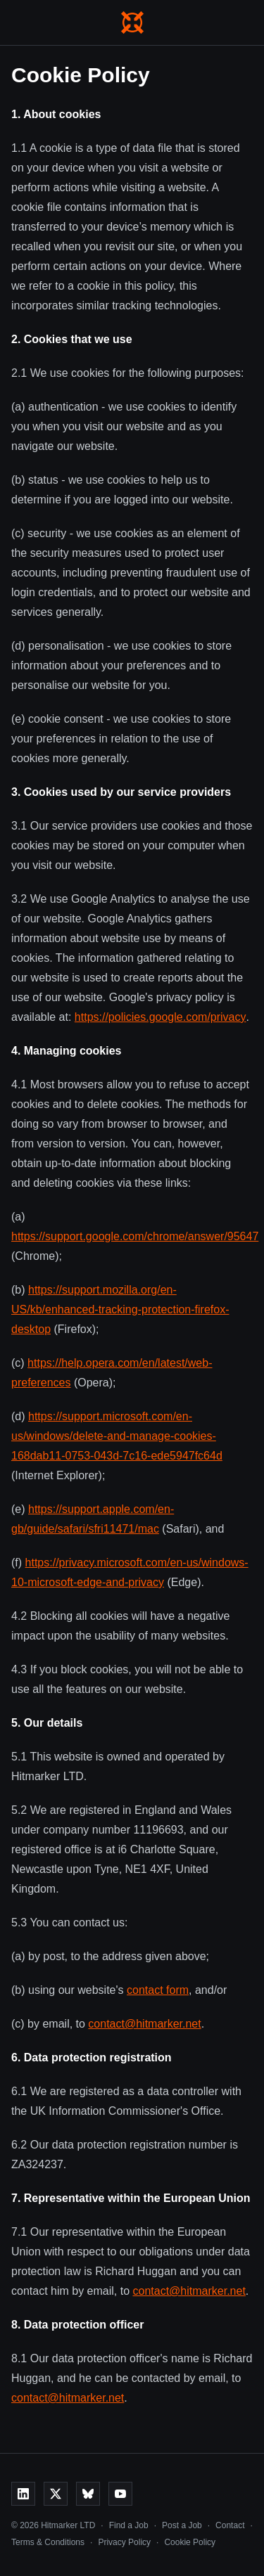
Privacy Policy (124, 2542)
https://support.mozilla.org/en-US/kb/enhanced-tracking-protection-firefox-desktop (120, 1309)
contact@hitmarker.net (144, 2024)
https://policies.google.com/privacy (160, 1017)
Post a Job (182, 2525)
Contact (229, 2525)
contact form (158, 1990)
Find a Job (129, 2525)
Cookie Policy (189, 2542)
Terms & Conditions (47, 2542)
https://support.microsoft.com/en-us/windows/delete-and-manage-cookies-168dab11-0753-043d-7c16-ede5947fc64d (116, 1436)
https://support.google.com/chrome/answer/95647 (134, 1236)
